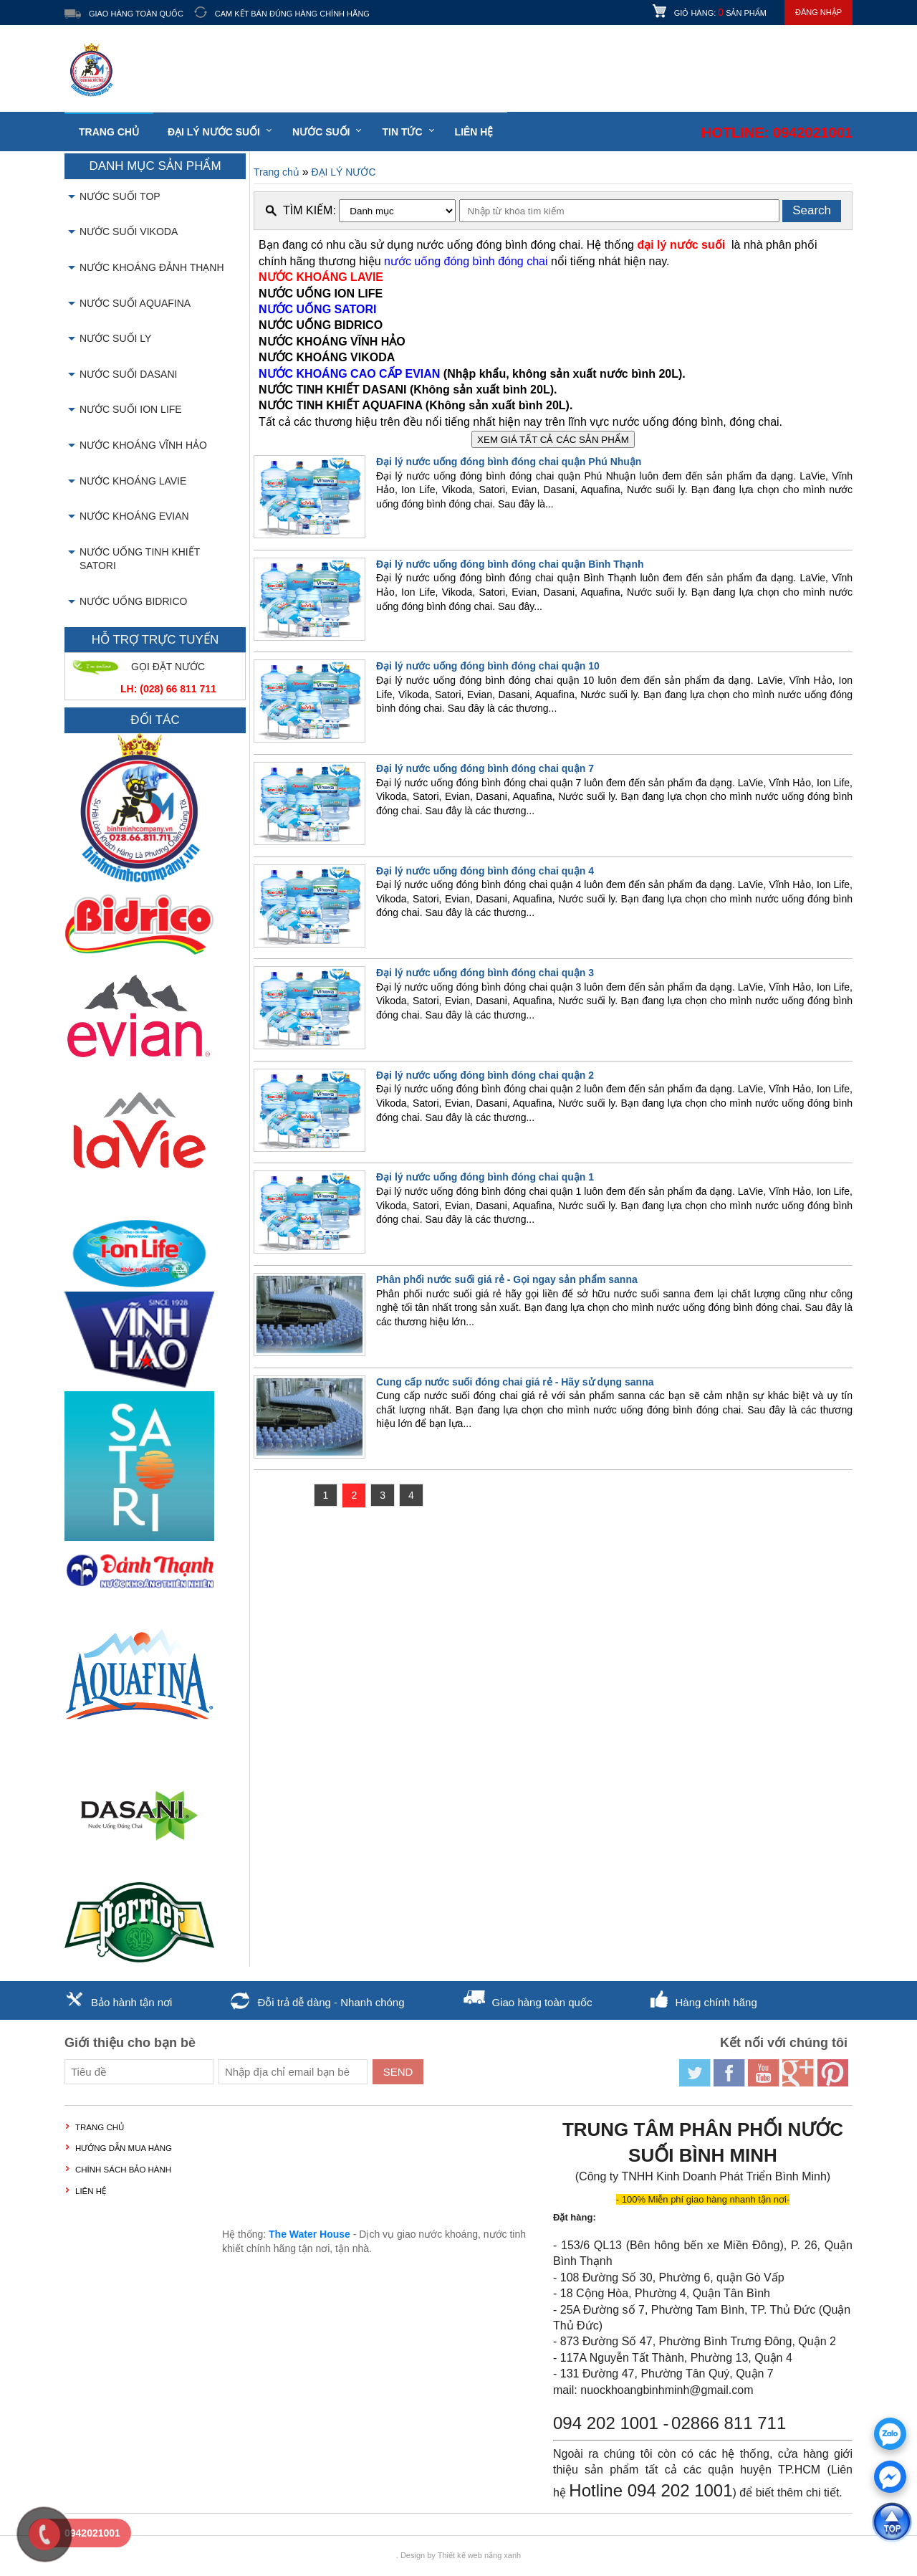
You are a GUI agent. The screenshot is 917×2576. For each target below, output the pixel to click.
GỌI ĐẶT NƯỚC (168, 666)
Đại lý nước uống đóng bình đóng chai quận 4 (485, 871)
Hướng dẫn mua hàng (123, 2148)
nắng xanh (502, 2555)
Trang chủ (109, 132)
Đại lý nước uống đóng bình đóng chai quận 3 (485, 972)
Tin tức (402, 132)
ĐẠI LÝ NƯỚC (343, 172)
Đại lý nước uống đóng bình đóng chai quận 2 (485, 1075)
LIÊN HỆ (474, 132)
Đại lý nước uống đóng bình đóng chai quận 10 (488, 666)
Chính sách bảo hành (123, 2169)
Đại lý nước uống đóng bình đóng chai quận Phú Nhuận (508, 461)
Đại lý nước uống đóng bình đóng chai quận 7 (485, 768)
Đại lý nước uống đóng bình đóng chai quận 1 (485, 1177)
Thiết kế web (460, 2555)
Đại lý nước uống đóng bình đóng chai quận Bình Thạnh (510, 564)
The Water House (309, 2234)
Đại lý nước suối (214, 132)
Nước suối (321, 132)
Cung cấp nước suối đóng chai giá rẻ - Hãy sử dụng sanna (515, 1382)
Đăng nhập (818, 12)
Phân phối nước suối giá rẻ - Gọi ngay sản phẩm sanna (507, 1279)
